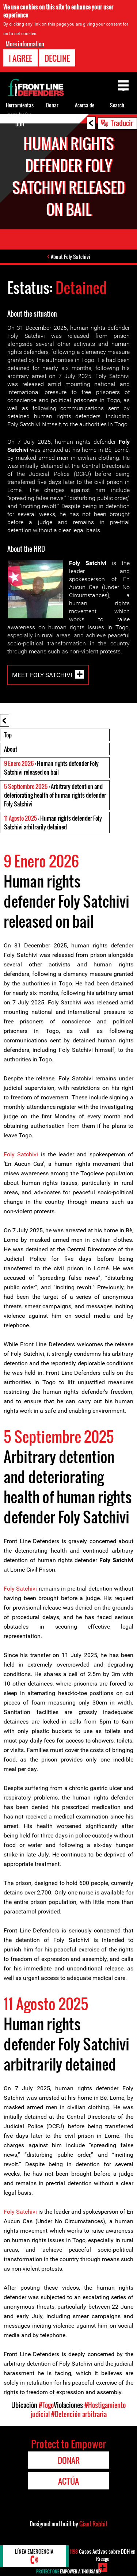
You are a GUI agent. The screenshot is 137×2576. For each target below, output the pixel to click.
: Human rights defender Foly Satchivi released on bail (51, 767)
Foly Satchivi (21, 1154)
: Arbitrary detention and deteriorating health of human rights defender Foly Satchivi (55, 795)
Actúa (68, 2481)
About (10, 749)
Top (8, 734)
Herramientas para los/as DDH (20, 114)
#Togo (46, 2405)
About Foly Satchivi (70, 256)
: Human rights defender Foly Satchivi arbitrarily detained (53, 822)
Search (117, 105)
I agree (20, 58)
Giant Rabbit (93, 2523)
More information (24, 43)
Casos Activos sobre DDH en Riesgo (103, 2555)
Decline (57, 58)
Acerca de (84, 105)
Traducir (122, 123)
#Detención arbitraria (79, 2414)
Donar (52, 105)
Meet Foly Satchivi (42, 674)
